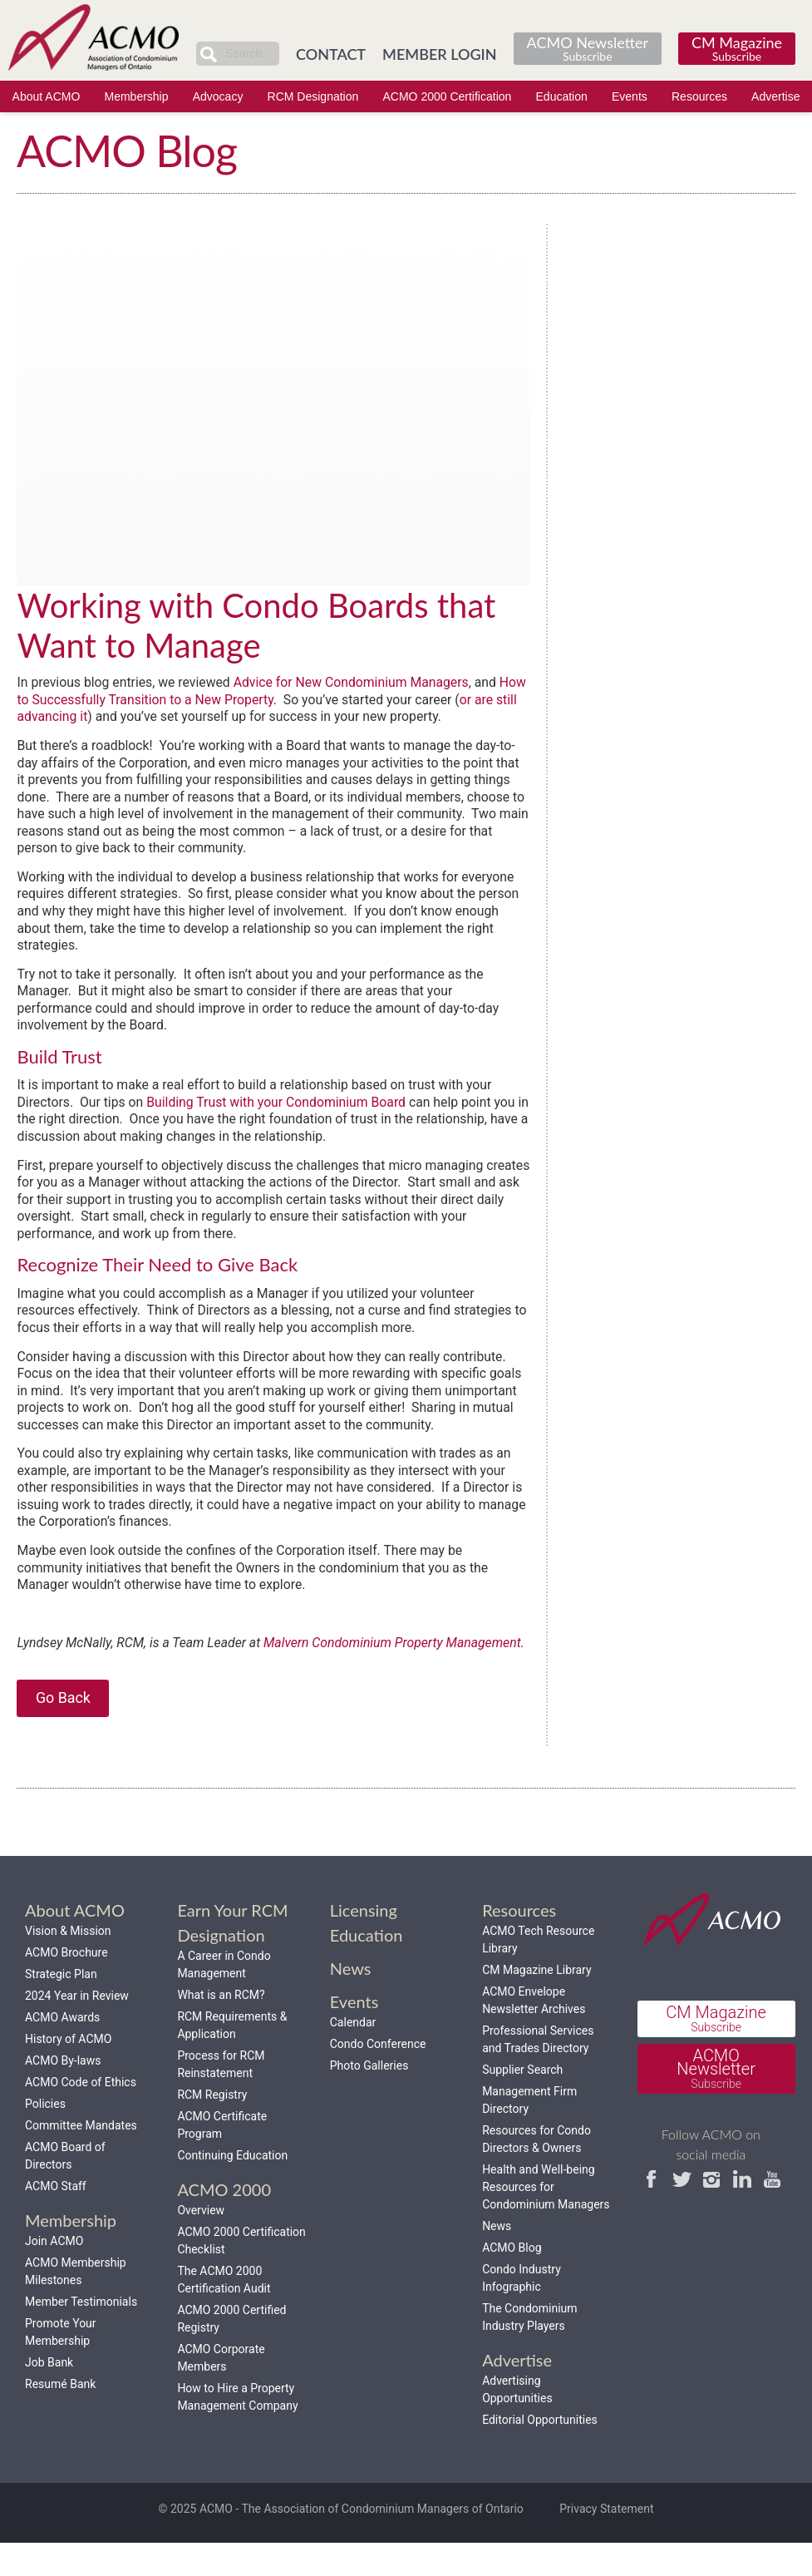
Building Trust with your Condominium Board (280, 1108)
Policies (45, 2136)
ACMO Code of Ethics (80, 2114)
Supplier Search (522, 2102)
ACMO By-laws (63, 2093)
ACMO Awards (62, 2049)
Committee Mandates (81, 2157)
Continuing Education (232, 2187)
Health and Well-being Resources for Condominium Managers (545, 2219)
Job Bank (49, 2394)
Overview (200, 2242)
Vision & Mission (68, 1963)
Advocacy (218, 96)
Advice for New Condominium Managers (356, 683)
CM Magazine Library (536, 2002)
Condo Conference (378, 2076)
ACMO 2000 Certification (447, 96)
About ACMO (46, 96)
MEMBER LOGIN (439, 54)
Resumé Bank (60, 2416)
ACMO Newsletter (587, 47)
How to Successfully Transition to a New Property (187, 700)
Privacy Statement (606, 2541)
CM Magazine (736, 47)
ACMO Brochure (66, 1984)
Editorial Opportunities (540, 2452)
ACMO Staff (55, 2218)
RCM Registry (212, 2127)
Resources (699, 96)
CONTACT (331, 54)
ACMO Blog (511, 2280)
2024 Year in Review (77, 2028)
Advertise (775, 96)
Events (629, 96)
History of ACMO (68, 2071)
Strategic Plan (61, 2006)
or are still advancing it (88, 717)
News (496, 2258)
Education (562, 96)
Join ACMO (54, 2273)
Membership (136, 96)
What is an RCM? (220, 2027)
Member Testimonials (81, 2334)
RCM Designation (313, 96)
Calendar (353, 2054)
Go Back (63, 1729)
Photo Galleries (369, 2098)
